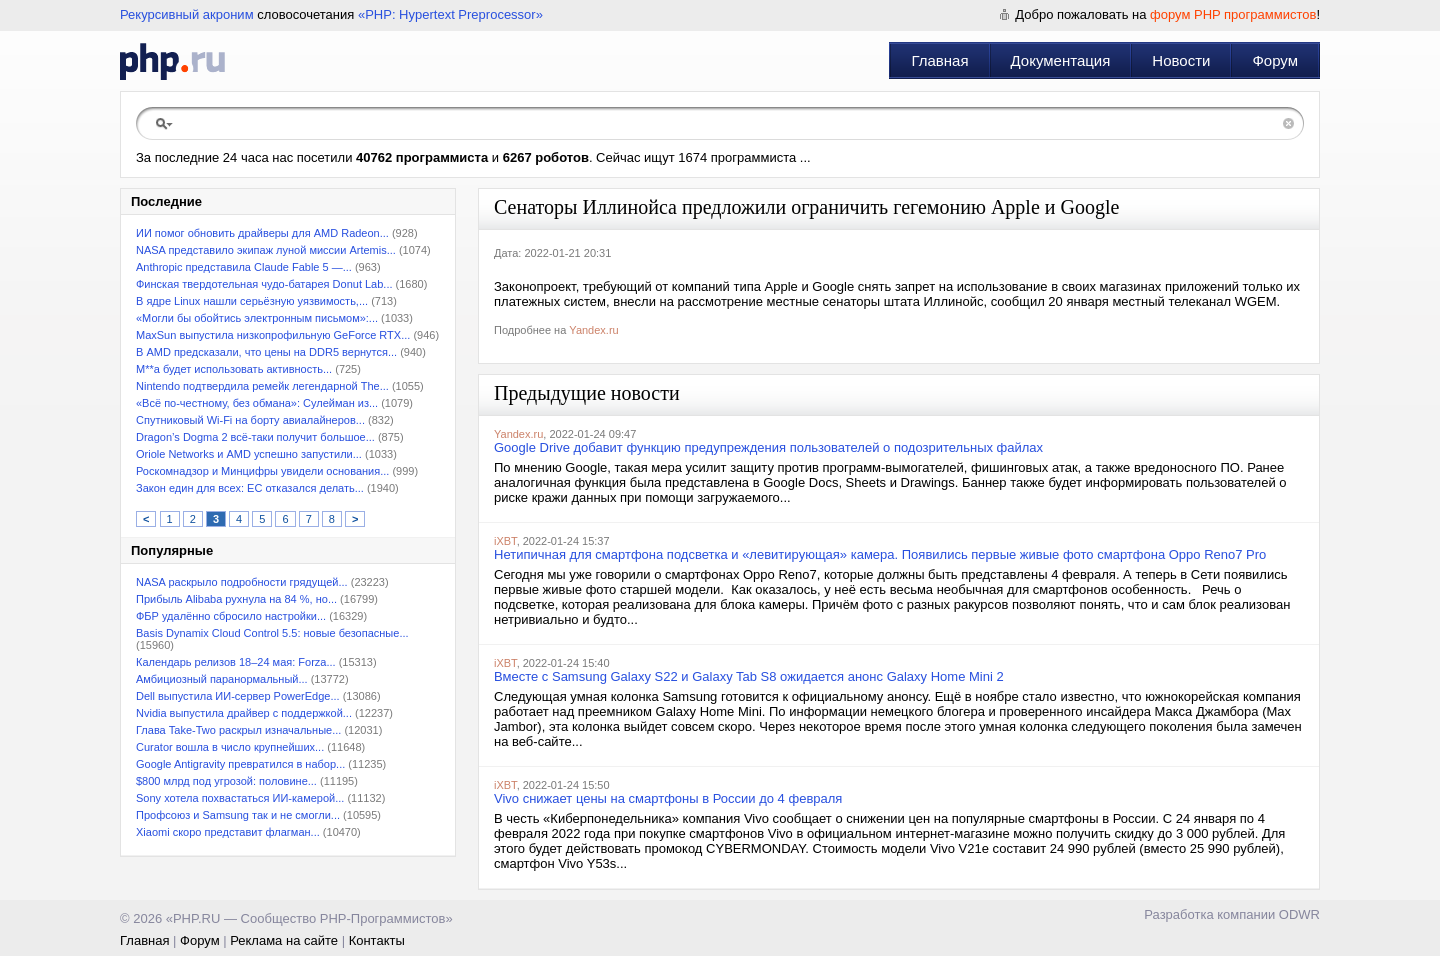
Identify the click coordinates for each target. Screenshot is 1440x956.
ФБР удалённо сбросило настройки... (231, 616)
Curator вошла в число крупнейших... (230, 747)
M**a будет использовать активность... (234, 369)
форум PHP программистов (1233, 14)
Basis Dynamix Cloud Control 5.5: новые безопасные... (272, 633)
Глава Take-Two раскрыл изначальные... (238, 730)
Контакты (377, 940)
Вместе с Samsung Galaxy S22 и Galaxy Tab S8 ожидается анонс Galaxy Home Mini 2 (749, 676)
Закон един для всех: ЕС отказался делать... (250, 488)
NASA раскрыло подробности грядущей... (242, 582)
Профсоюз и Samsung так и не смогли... (238, 815)
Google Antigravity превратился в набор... (240, 764)
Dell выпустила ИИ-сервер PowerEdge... (238, 696)
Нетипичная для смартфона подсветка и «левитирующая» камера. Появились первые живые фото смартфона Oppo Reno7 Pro (880, 554)
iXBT (505, 541)
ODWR (1299, 914)
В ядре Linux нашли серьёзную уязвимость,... (252, 301)
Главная (939, 60)
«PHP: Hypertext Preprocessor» (450, 14)
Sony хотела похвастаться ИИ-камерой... (240, 798)
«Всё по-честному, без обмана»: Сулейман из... (257, 403)
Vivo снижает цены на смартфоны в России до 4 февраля (668, 798)
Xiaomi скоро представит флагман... (228, 832)
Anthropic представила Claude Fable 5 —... (244, 267)
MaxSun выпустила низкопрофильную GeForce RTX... (273, 335)
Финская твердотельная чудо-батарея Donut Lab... (264, 284)
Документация (1061, 60)
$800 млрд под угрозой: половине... (226, 781)
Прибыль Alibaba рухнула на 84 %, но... (236, 599)
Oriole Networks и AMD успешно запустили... (249, 454)
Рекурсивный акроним (187, 14)
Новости (1181, 60)
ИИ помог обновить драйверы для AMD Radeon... (262, 233)
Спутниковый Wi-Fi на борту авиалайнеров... (250, 420)
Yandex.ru (593, 330)
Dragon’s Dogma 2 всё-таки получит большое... (255, 437)
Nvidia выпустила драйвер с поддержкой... (244, 713)
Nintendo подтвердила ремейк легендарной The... (262, 386)
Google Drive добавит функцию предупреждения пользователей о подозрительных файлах (768, 447)
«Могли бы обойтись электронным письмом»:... (257, 318)
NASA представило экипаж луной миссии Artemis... (266, 250)
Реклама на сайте (284, 940)
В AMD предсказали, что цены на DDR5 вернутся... (266, 352)
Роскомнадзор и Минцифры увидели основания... (262, 471)
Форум (1275, 60)
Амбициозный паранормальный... (222, 679)
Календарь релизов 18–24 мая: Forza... (236, 662)
